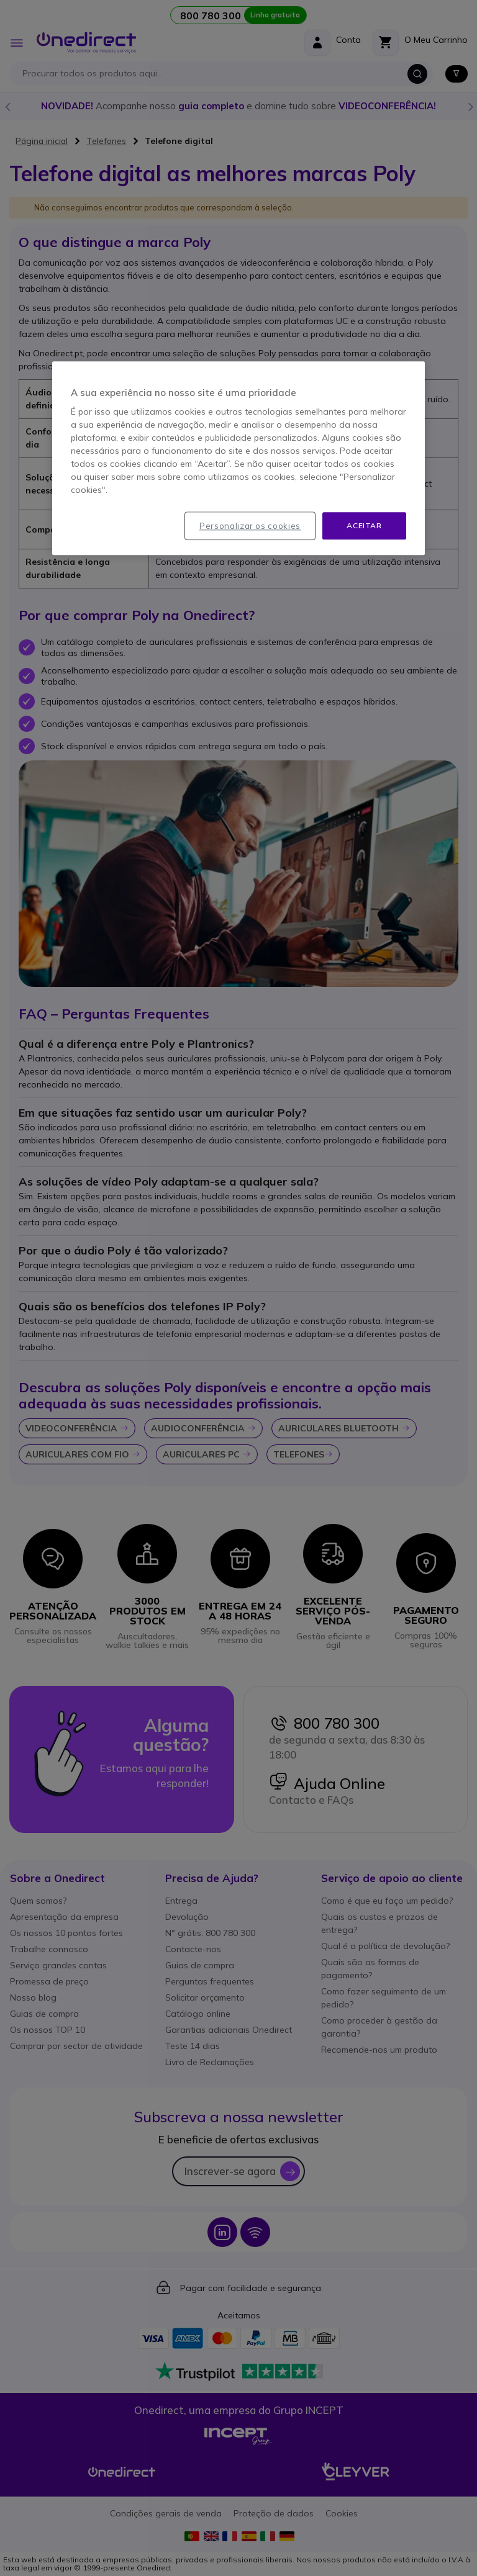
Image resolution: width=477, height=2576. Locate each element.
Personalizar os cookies (250, 526)
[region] (238, 458)
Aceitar (364, 525)
